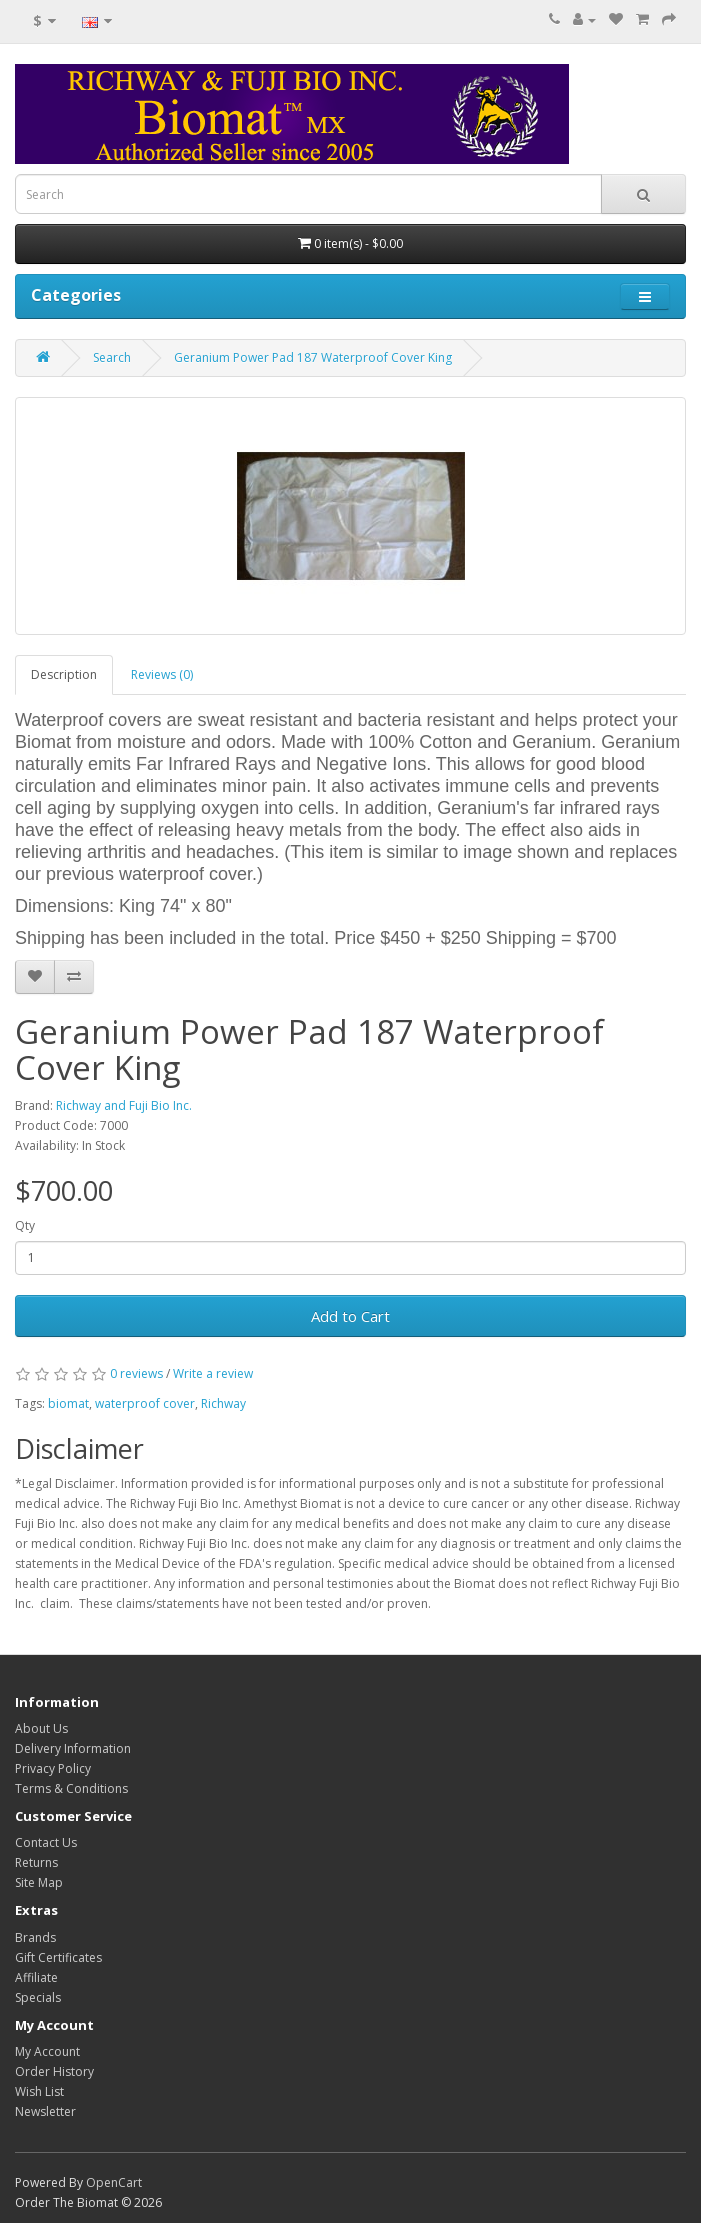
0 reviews (136, 1373)
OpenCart (114, 2182)
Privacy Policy (53, 1768)
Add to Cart (350, 1316)
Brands (35, 1937)
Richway (223, 1403)
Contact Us (46, 1842)
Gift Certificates (58, 1957)
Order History (54, 2071)
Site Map (39, 1882)
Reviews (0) (162, 674)
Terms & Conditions (71, 1788)
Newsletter (45, 2111)
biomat (68, 1403)
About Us (41, 1728)
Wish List (39, 2091)
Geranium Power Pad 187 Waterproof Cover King (313, 357)
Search (112, 357)
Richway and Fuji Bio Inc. (124, 1105)
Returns (36, 1862)
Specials (38, 1997)
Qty (25, 1225)
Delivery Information (73, 1748)
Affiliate (36, 1977)
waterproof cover (145, 1403)
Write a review (213, 1373)
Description (64, 674)
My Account (47, 2051)
